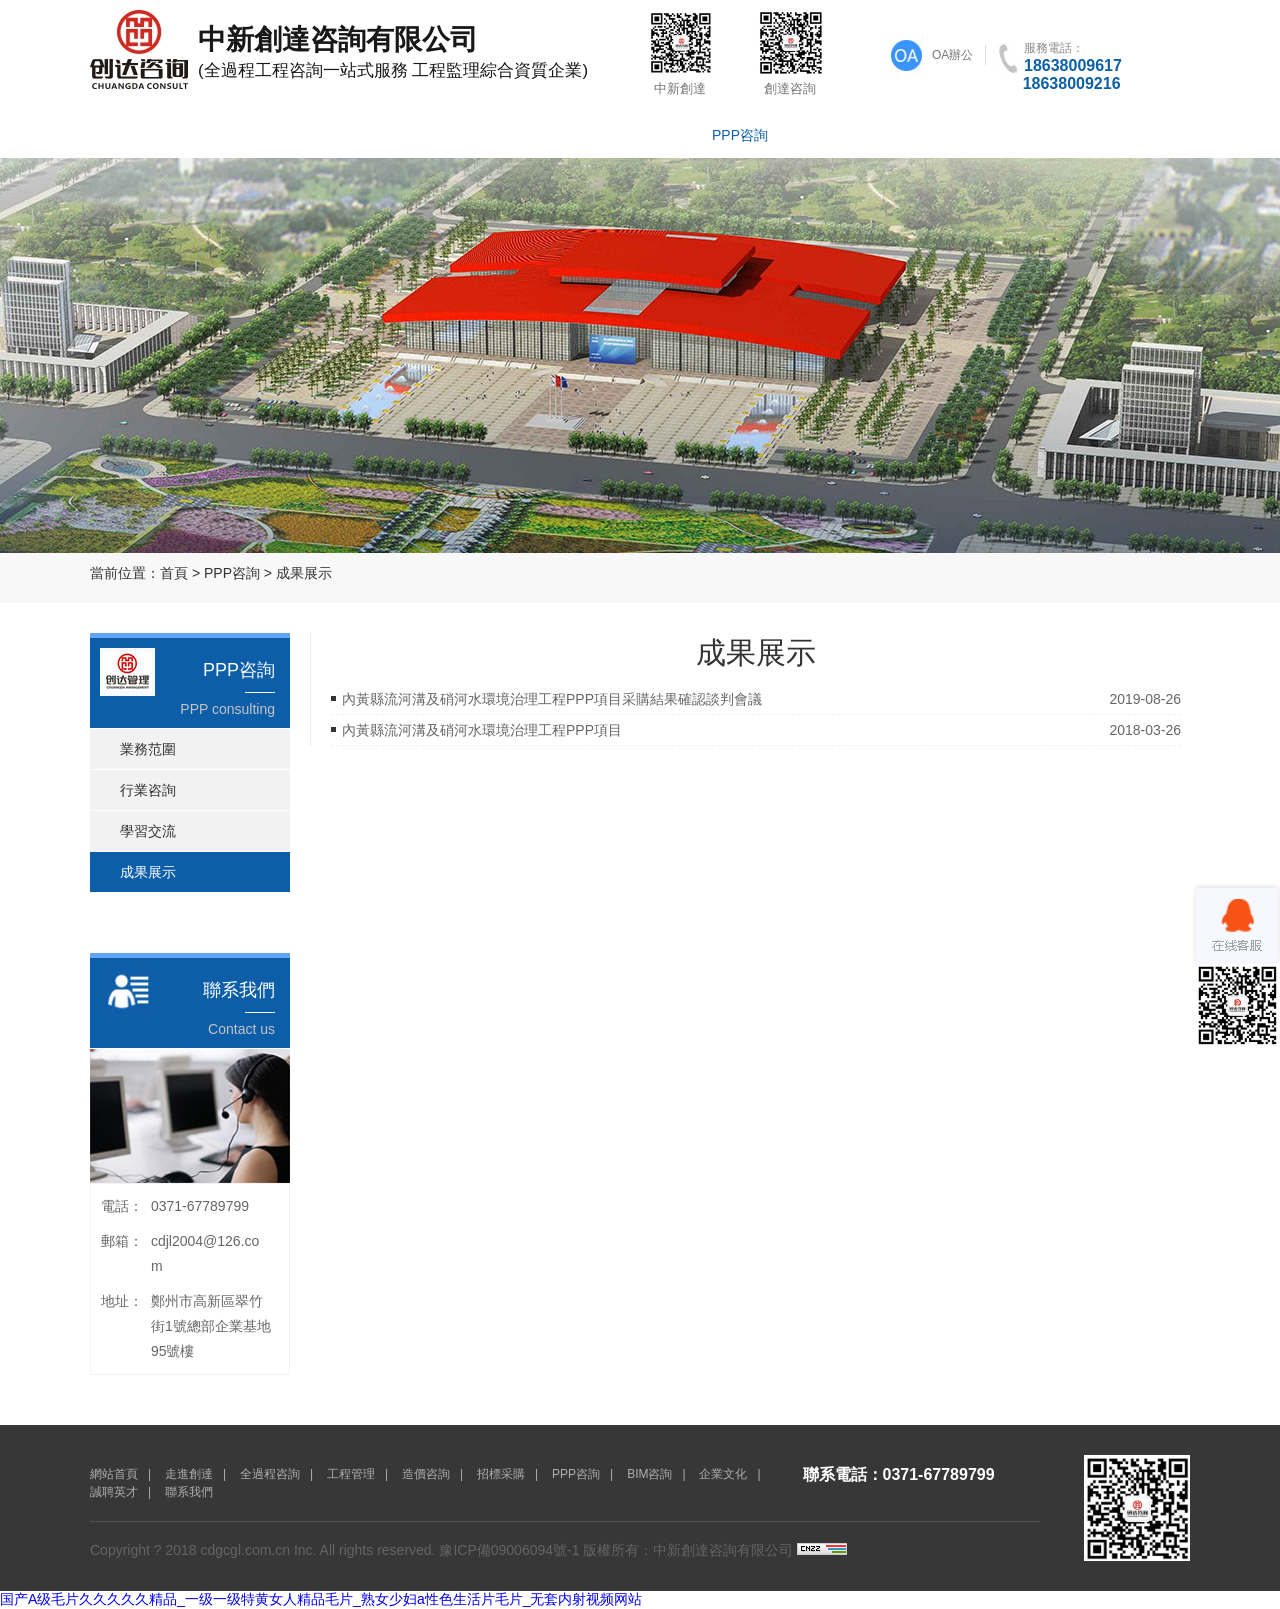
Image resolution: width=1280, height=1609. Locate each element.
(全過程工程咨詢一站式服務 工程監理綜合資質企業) (355, 50)
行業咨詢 (148, 790)
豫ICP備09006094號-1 (509, 1550)
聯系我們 (1140, 135)
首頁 (174, 573)
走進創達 (240, 135)
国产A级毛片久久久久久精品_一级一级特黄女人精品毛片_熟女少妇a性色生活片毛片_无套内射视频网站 (321, 1599)
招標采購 (640, 135)
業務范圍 (148, 749)
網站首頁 (140, 135)
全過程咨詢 (340, 135)
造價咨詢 (540, 135)
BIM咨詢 (840, 135)
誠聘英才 (1040, 135)
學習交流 (148, 831)
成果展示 (304, 573)
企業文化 (940, 135)
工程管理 (440, 135)
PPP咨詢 (740, 135)
